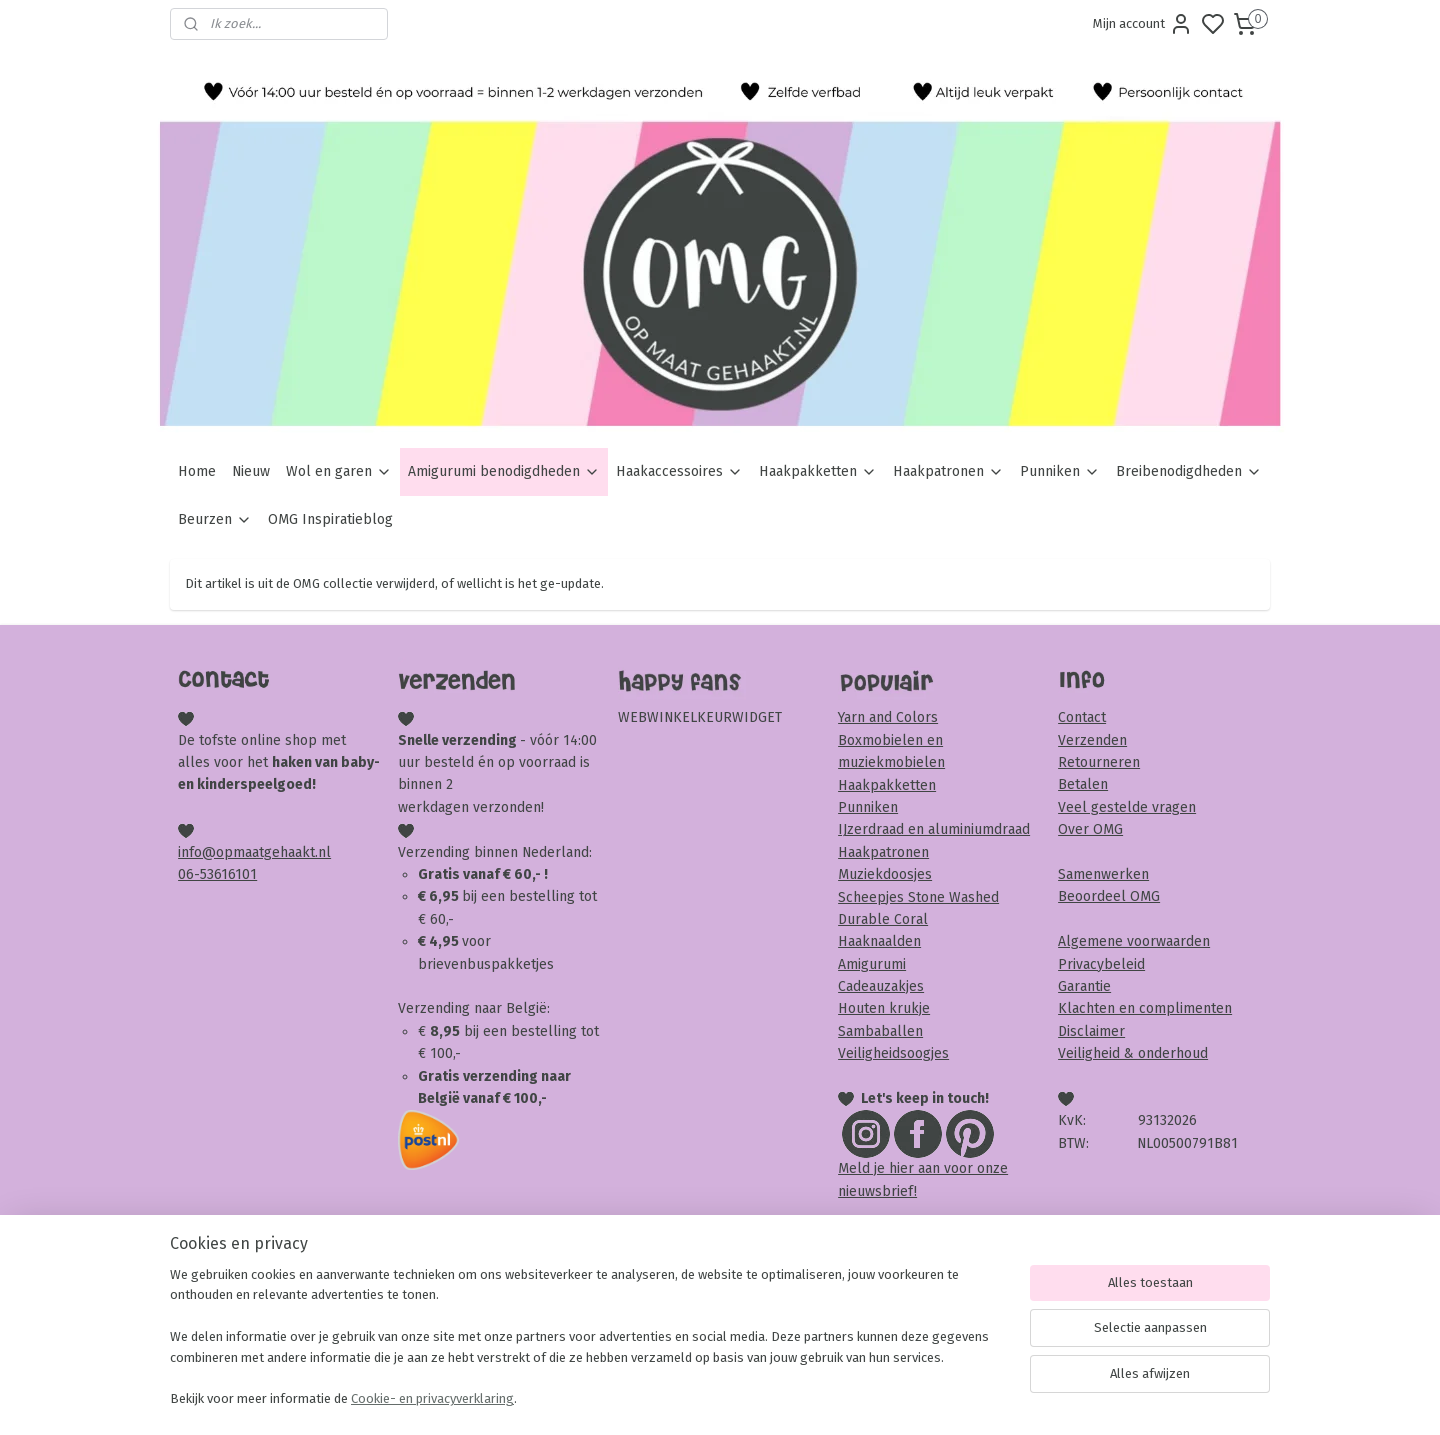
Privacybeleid (1101, 964)
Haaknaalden (879, 941)
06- (189, 874)
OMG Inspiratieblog (330, 519)
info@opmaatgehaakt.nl (254, 852)
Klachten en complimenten (1145, 1008)
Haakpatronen (948, 471)
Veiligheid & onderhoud (1133, 1053)
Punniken (1060, 471)
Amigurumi (872, 964)
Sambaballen (880, 1031)
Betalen (1083, 784)
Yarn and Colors (888, 717)
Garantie (1084, 986)
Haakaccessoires (679, 471)
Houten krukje (884, 1008)
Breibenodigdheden (1189, 471)
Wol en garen (339, 471)
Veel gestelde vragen (1127, 807)
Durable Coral (883, 919)
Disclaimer (1091, 1031)
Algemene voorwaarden (1134, 941)
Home (197, 471)
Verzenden (1092, 740)
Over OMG (1090, 829)
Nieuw (251, 471)
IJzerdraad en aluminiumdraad (934, 829)
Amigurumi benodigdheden (504, 471)
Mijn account (1143, 24)
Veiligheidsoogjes (893, 1053)
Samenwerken (1103, 874)
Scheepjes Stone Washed (918, 897)
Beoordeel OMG (1109, 896)
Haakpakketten (818, 471)
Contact (1082, 717)
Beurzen (215, 519)
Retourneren (1099, 762)
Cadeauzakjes (881, 986)
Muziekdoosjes (885, 874)
